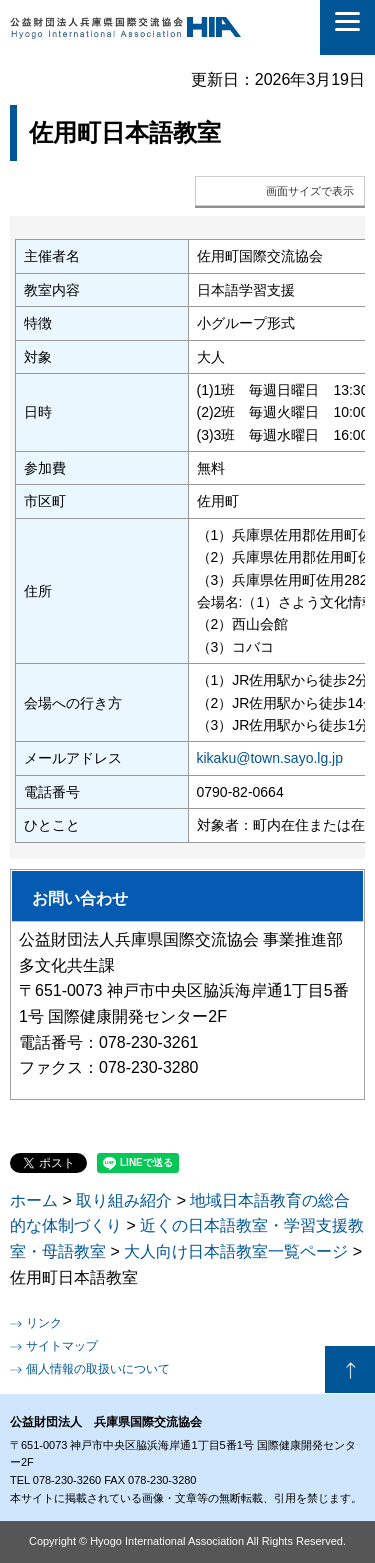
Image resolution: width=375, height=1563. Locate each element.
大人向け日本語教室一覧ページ (236, 1251)
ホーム (34, 1200)
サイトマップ (62, 1346)
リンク (44, 1323)
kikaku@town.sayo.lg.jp (270, 758)
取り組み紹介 (124, 1200)
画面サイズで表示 (310, 191)
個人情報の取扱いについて (98, 1369)
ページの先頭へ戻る (350, 1370)
